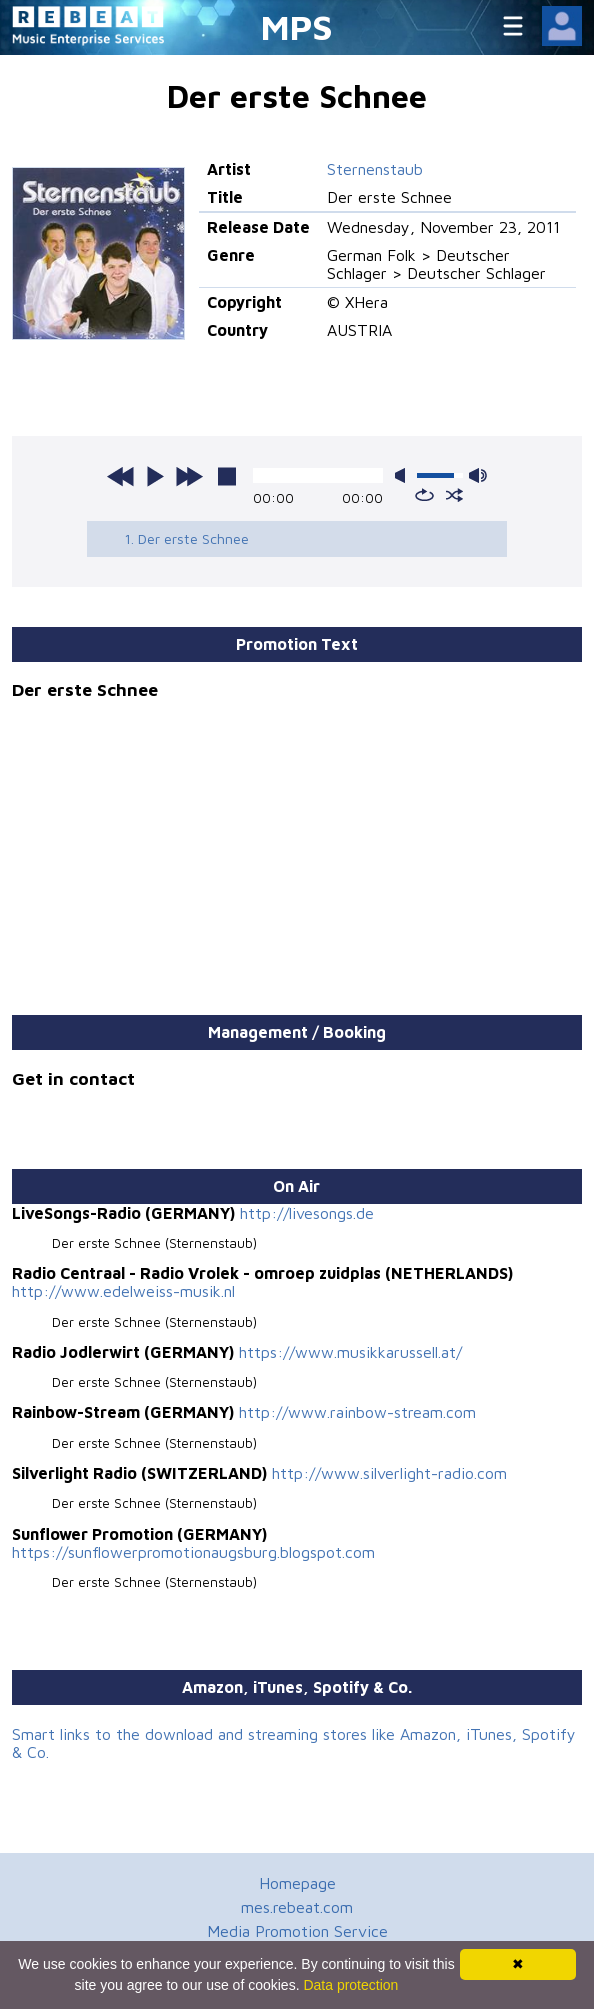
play (155, 476)
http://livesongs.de (307, 1213)
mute (404, 475)
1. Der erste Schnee (186, 538)
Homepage (297, 1883)
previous (121, 476)
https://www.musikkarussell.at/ (350, 1352)
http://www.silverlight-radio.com (389, 1473)
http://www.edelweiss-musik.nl (123, 1291)
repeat (424, 495)
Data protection (350, 1985)
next (189, 476)
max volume (478, 475)
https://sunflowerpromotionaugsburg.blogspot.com (193, 1552)
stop (227, 476)
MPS (297, 26)
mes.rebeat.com (297, 1907)
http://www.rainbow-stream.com (357, 1412)
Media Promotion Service (297, 1931)
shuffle (454, 495)
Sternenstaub (375, 169)
